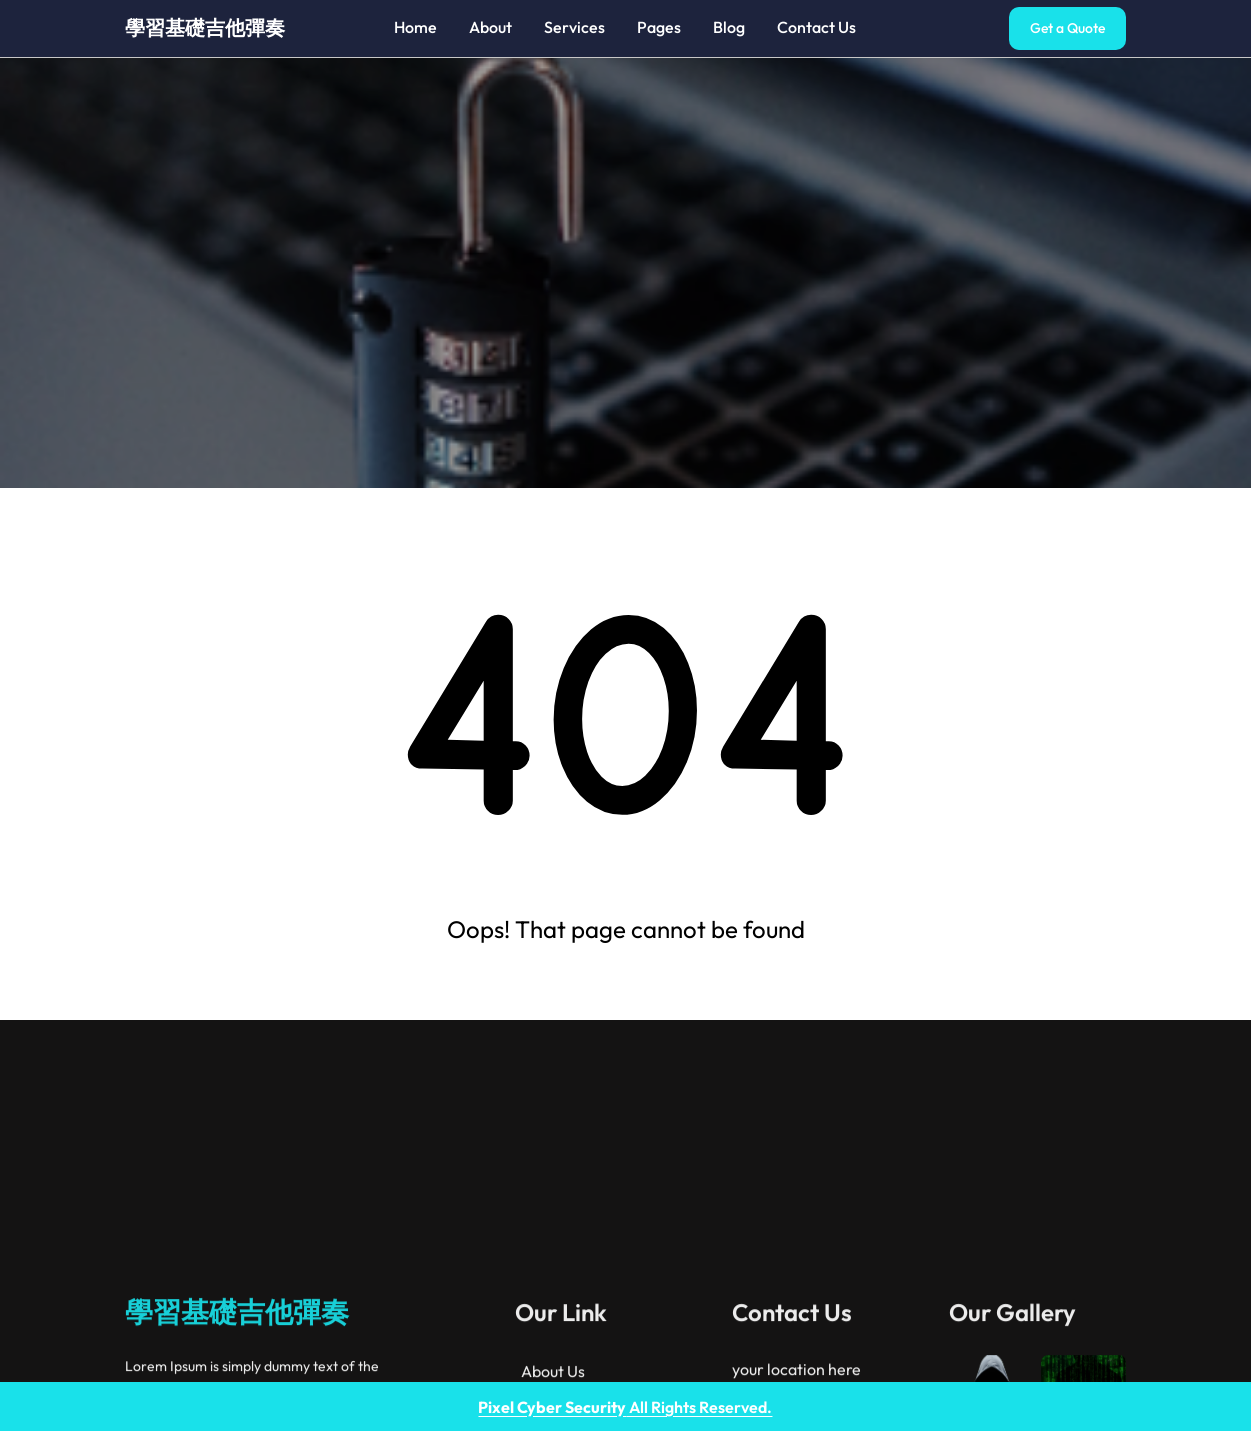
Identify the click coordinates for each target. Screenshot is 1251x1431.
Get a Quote (1067, 28)
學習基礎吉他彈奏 (205, 27)
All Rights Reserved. (625, 1407)
